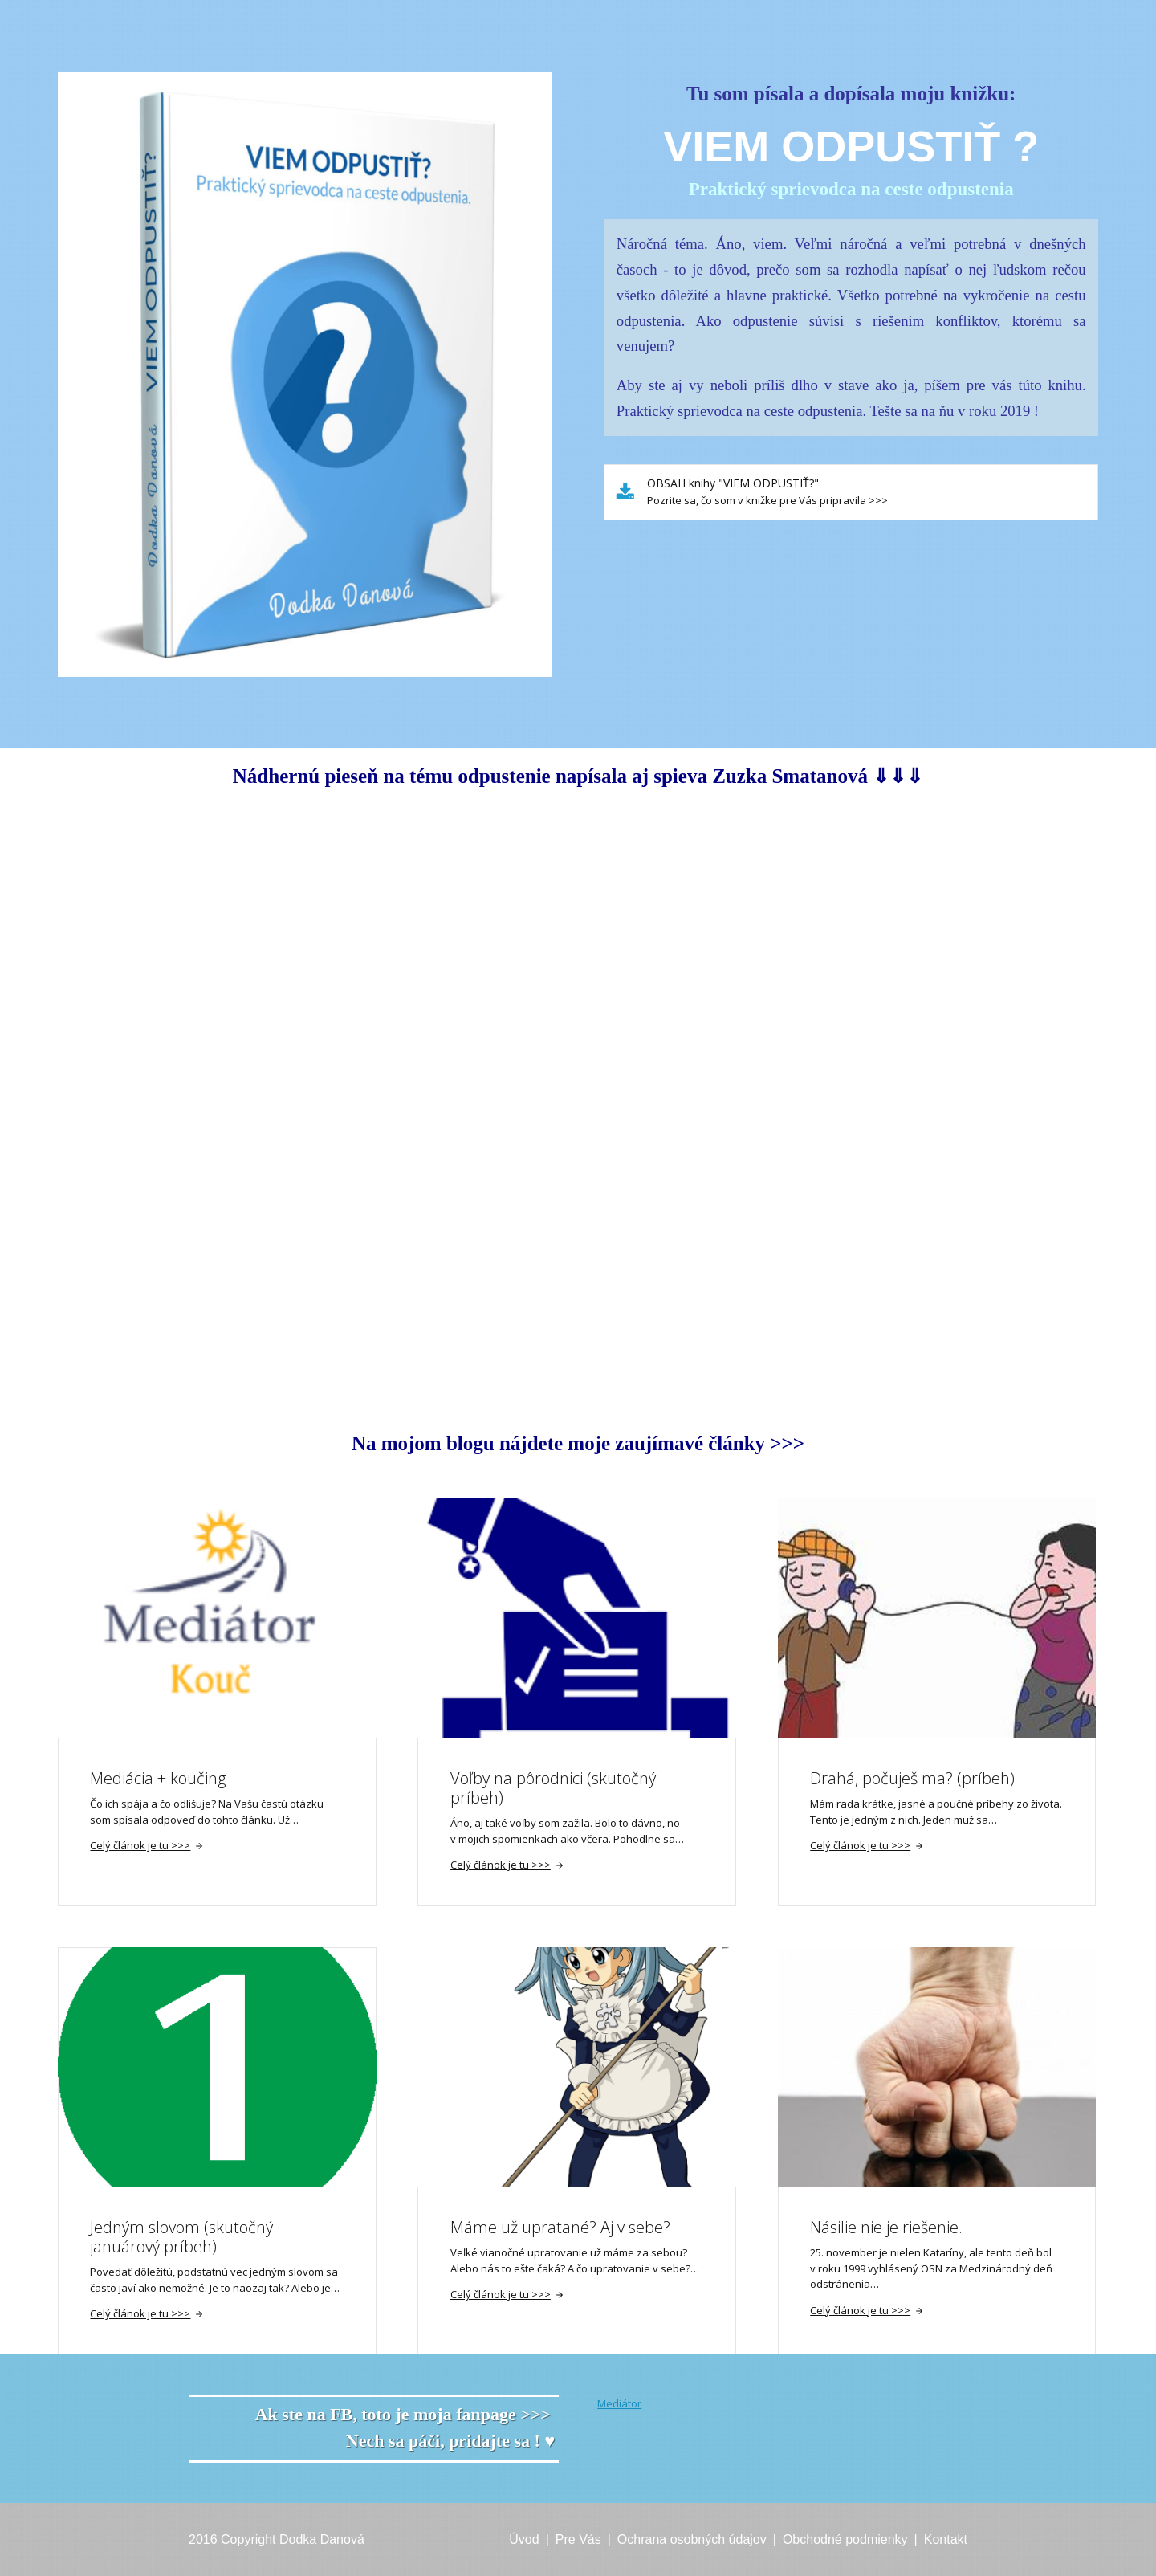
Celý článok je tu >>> (147, 1845)
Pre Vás (578, 2539)
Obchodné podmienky (845, 2539)
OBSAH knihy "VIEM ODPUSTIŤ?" (733, 483)
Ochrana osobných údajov (692, 2539)
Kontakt (945, 2539)
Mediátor (619, 2403)
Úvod (524, 2539)
